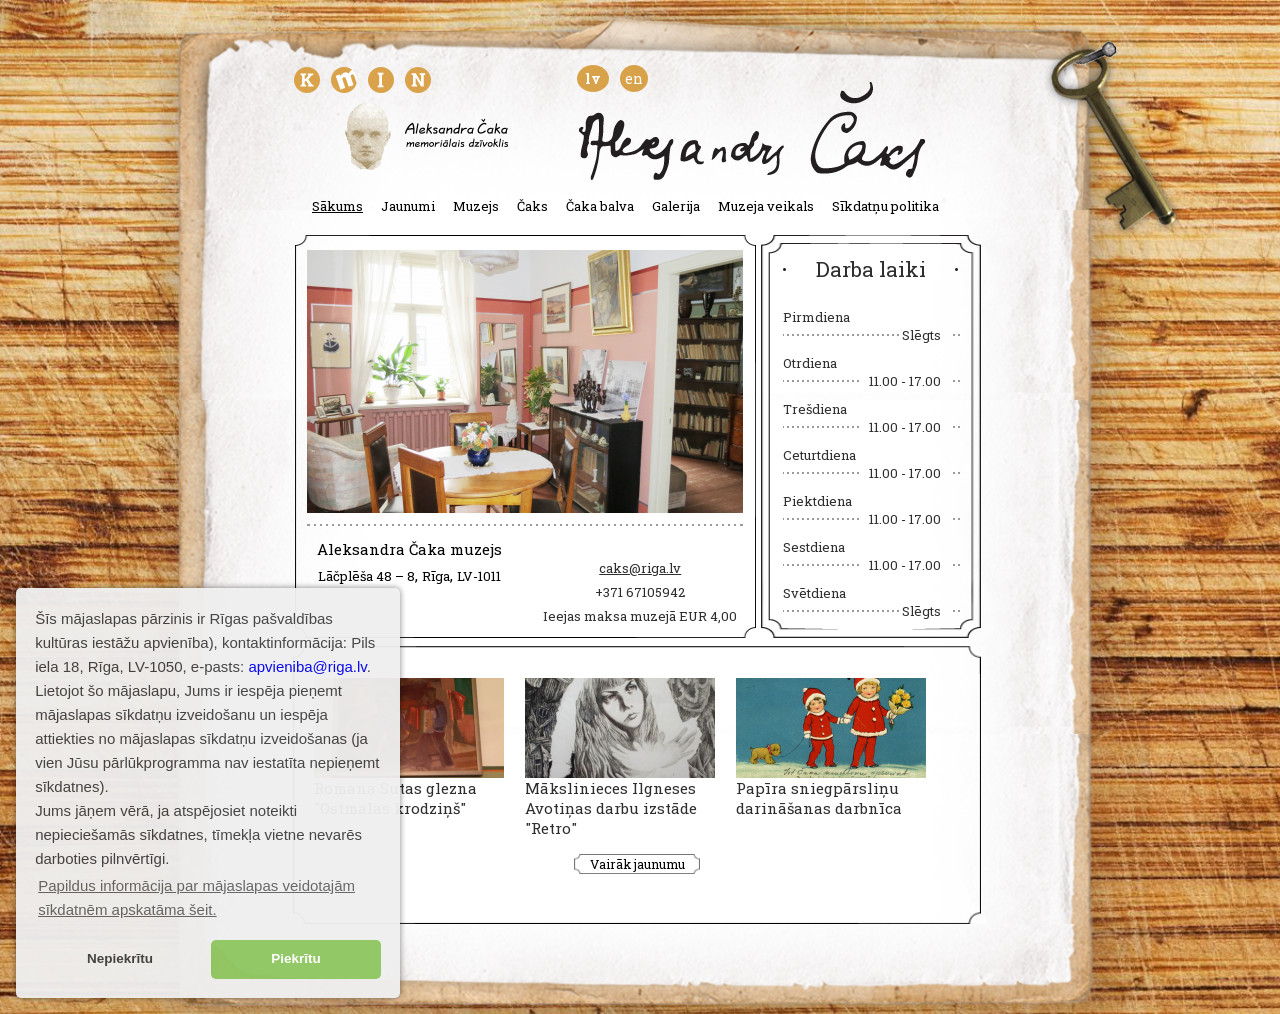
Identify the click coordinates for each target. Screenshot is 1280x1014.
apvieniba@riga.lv (307, 666)
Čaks (532, 206)
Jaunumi (408, 206)
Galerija (676, 206)
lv (593, 78)
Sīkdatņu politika (885, 206)
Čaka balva (600, 206)
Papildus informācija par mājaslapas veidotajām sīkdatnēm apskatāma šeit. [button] (196, 897)
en (634, 78)
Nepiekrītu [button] (120, 958)
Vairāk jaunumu (637, 864)
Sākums (337, 206)
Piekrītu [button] (296, 958)
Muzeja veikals (766, 206)
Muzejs (476, 206)
